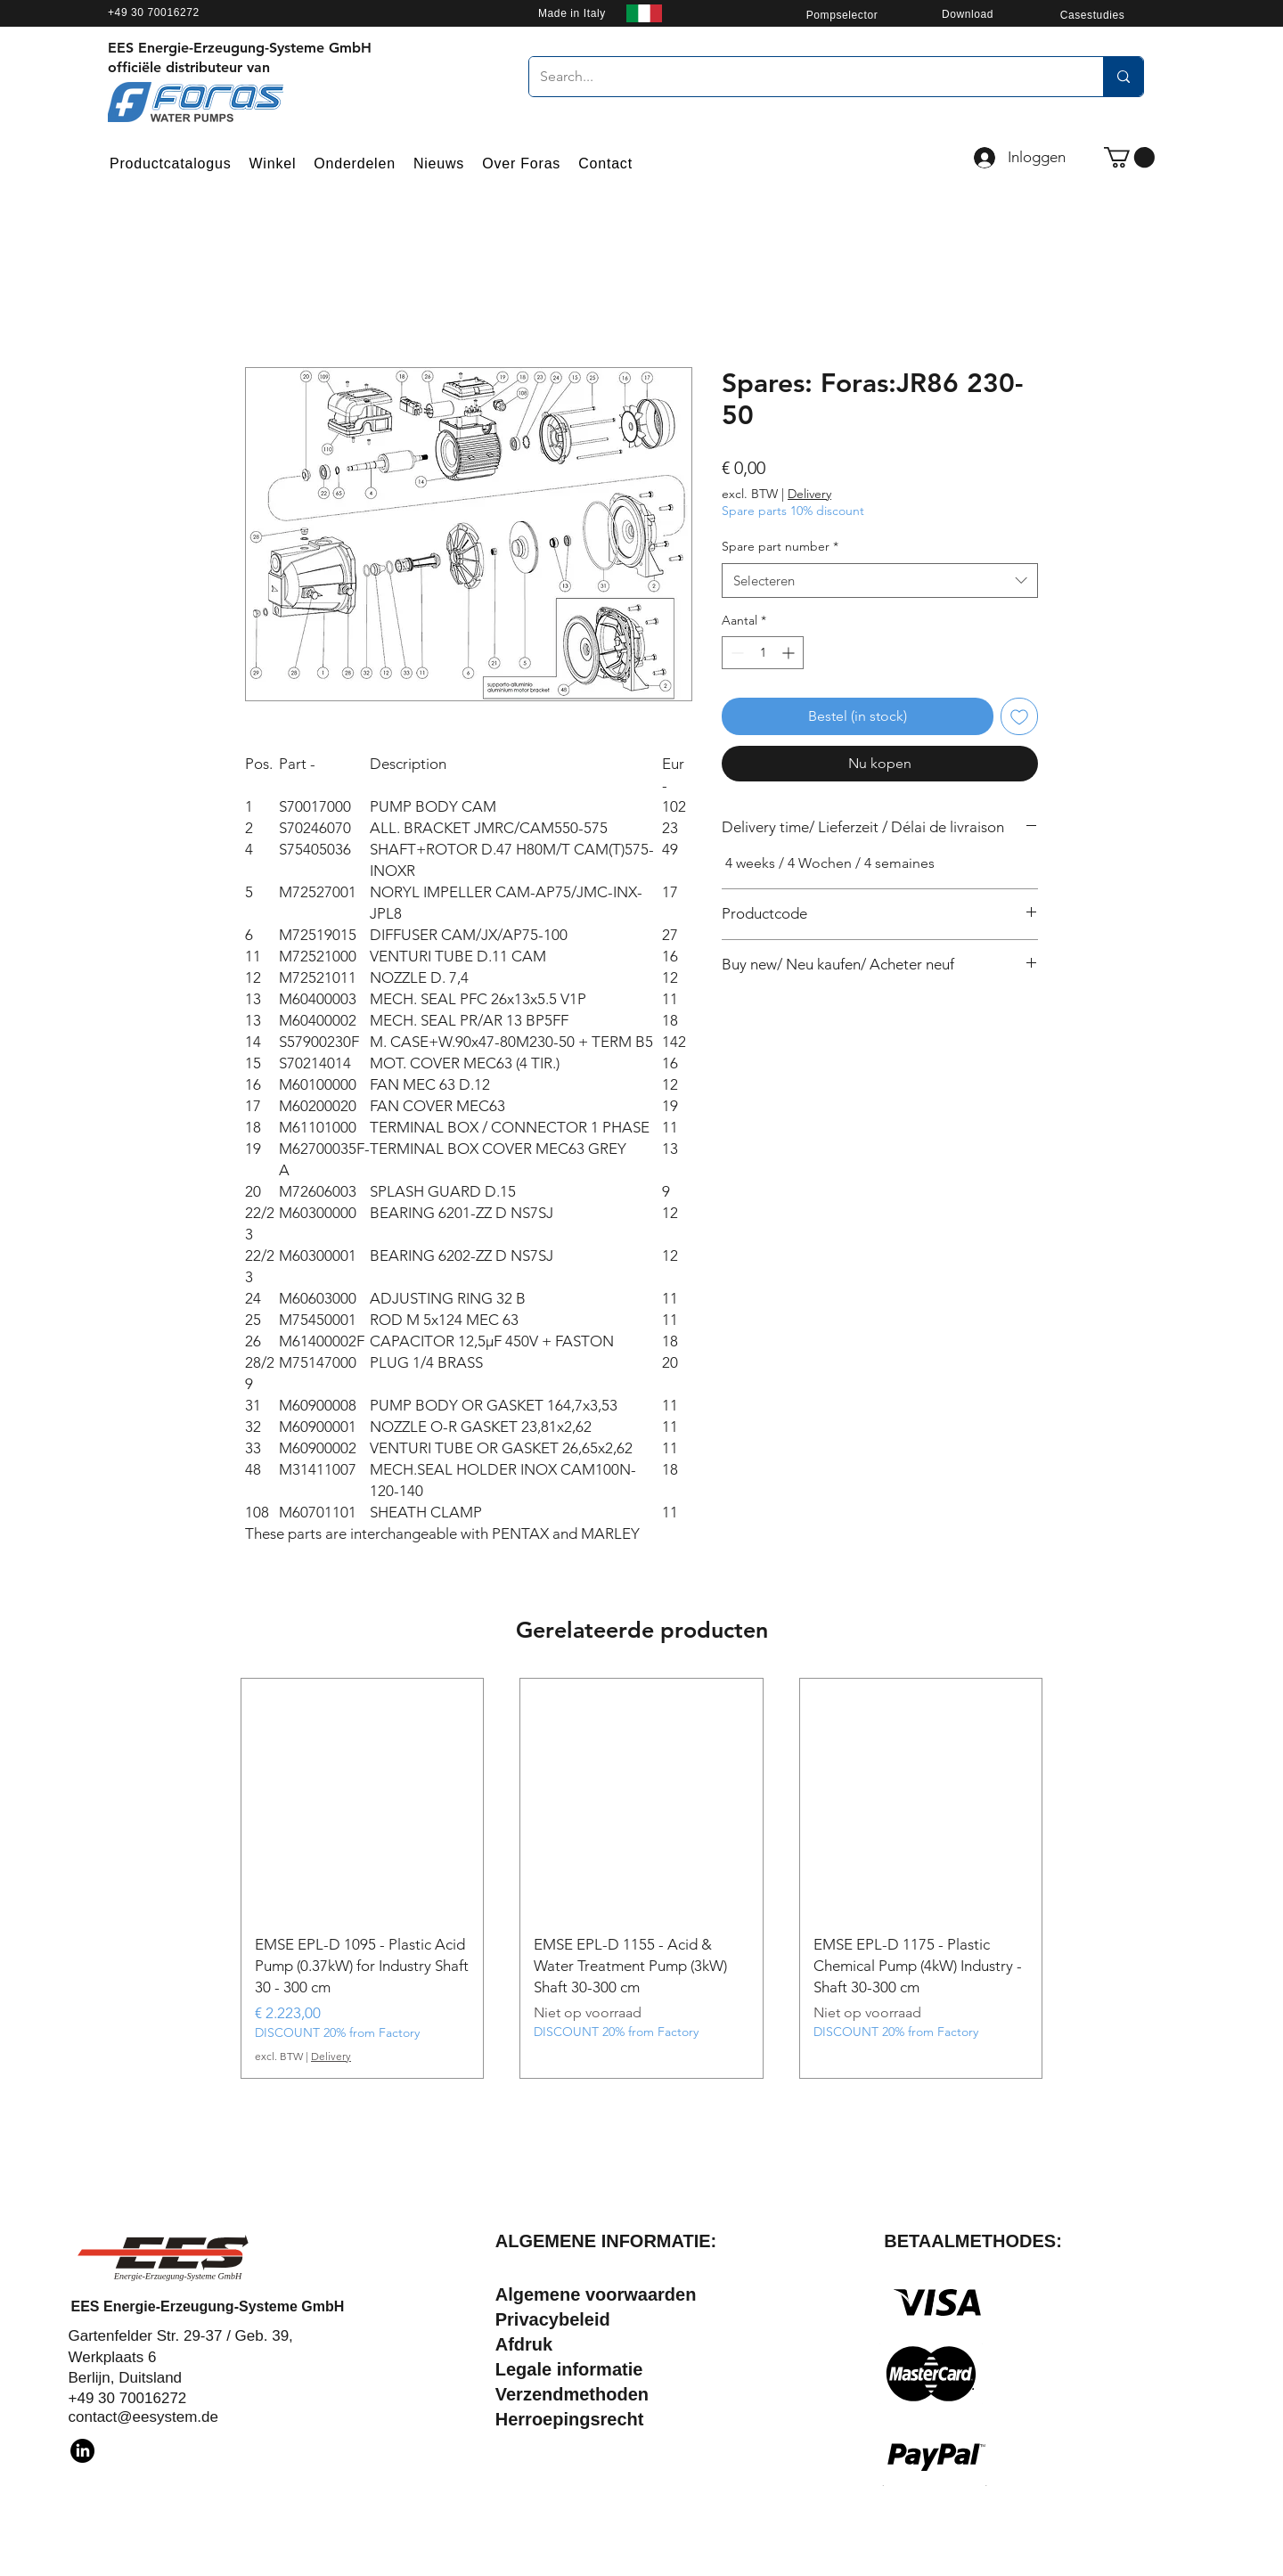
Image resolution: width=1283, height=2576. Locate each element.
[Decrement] (735, 652)
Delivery (809, 494)
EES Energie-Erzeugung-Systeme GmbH (208, 2306)
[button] (1129, 157)
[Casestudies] (1092, 15)
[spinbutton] (763, 652)
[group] (641, 1878)
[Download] (967, 14)
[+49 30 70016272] (211, 12)
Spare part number (780, 546)
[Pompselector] (842, 15)
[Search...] (803, 76)
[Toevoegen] (1019, 716)
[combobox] (880, 580)
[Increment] (790, 652)
